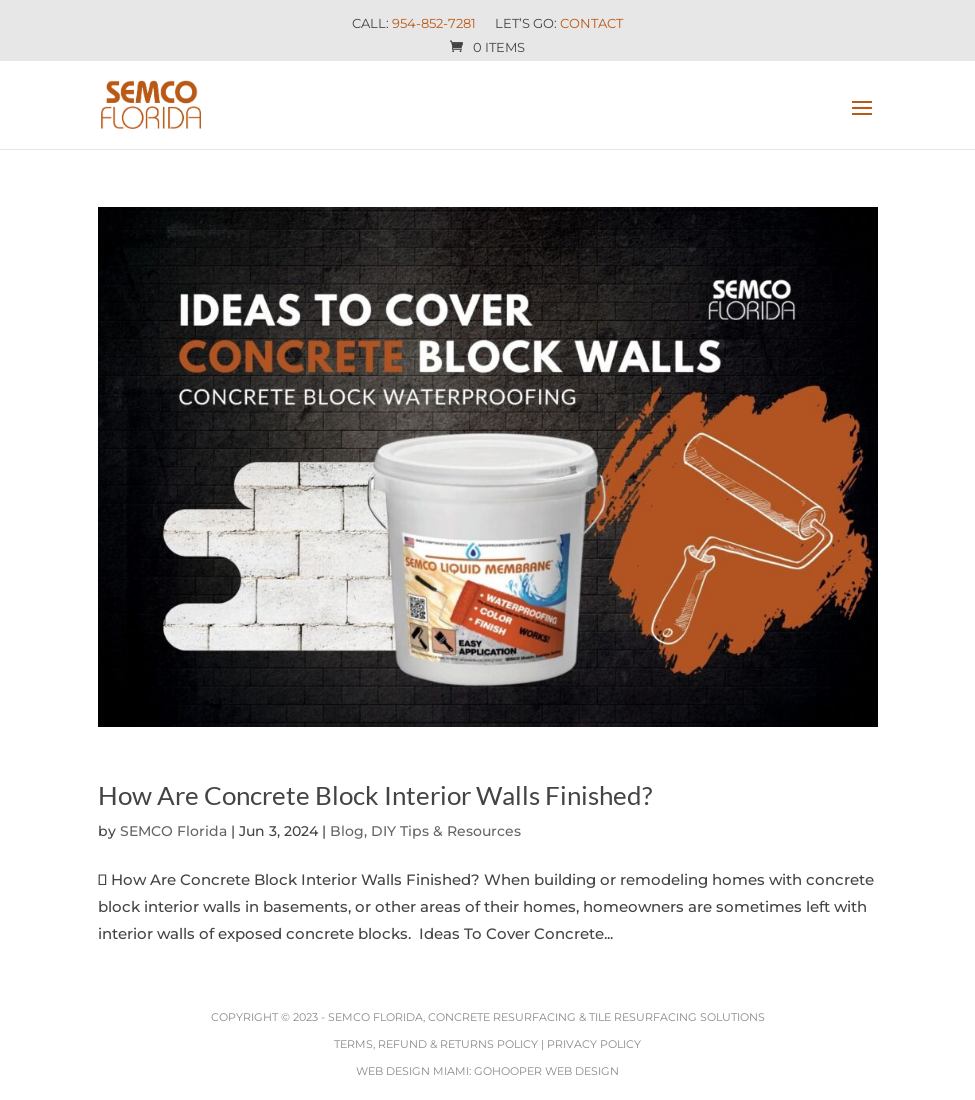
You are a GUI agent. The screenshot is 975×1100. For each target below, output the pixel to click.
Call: (414, 24)
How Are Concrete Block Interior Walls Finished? (375, 795)
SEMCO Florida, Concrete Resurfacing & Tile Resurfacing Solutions (546, 1017)
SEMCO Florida (173, 831)
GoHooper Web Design (546, 1071)
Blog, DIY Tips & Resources (425, 831)
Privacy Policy (594, 1044)
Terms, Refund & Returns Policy (436, 1044)
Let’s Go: (559, 24)
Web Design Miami (412, 1071)
